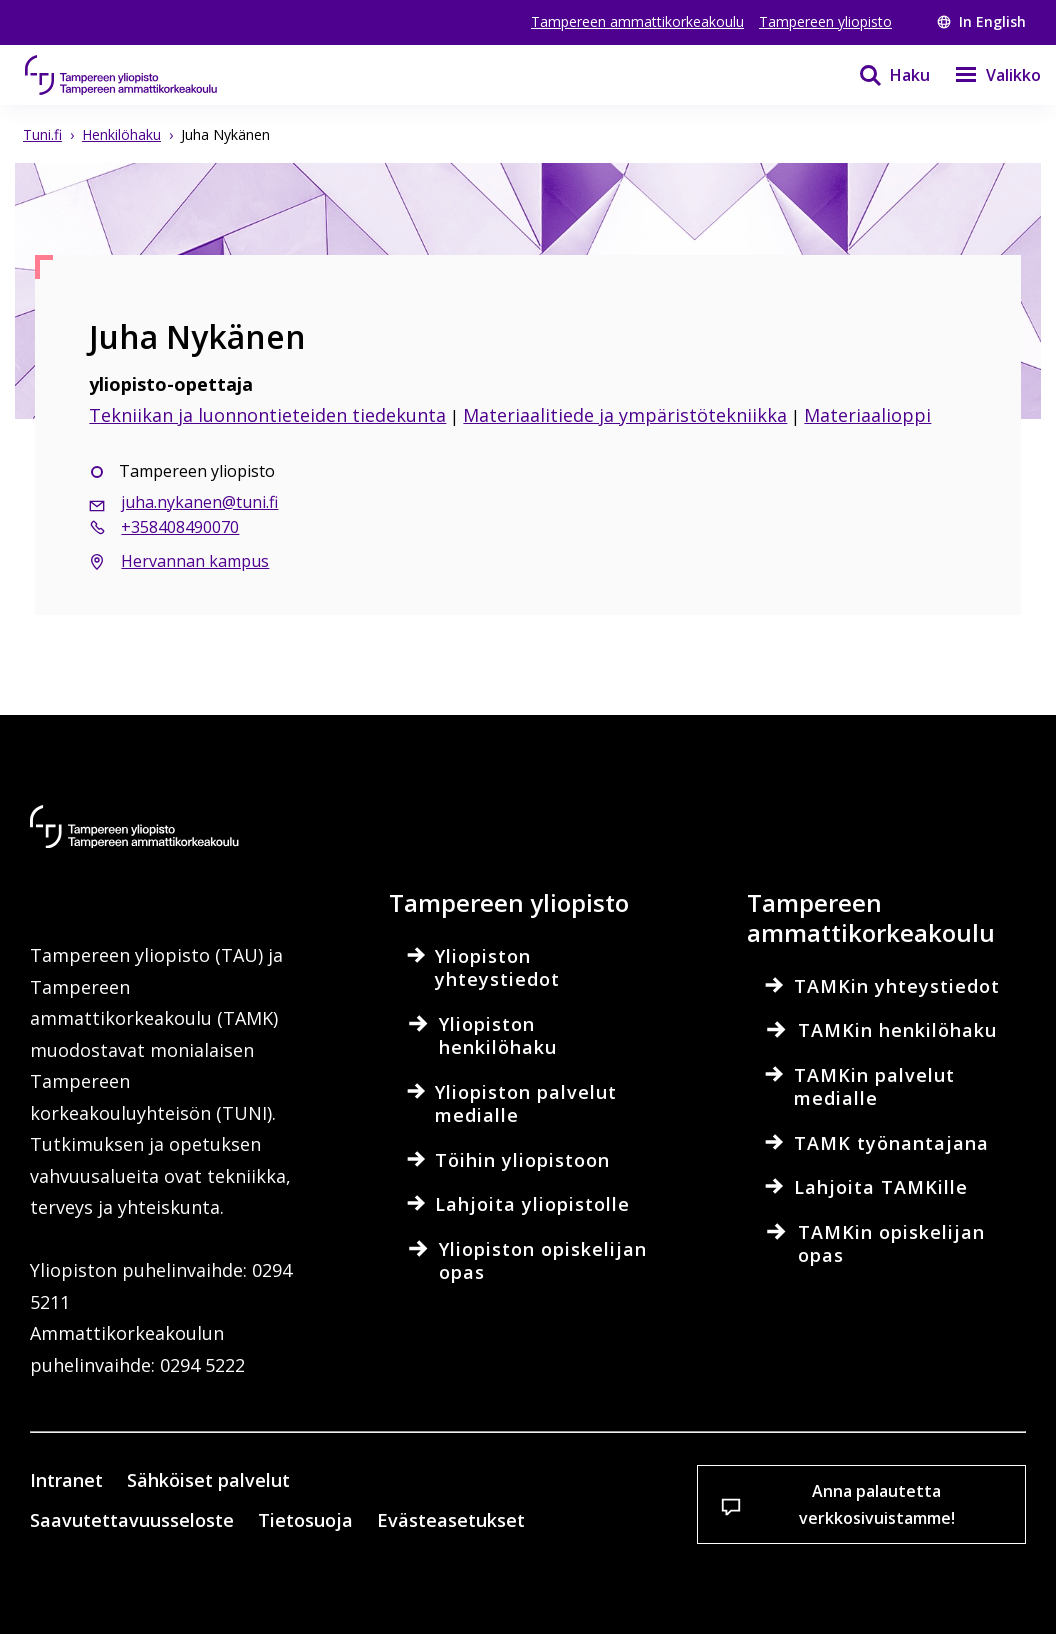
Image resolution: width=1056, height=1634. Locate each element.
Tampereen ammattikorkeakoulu (637, 21)
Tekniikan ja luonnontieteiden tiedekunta (267, 415)
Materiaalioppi (867, 415)
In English (981, 21)
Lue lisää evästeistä (144, 1515)
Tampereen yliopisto (825, 21)
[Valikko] (985, 75)
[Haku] (882, 75)
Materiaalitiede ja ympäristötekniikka (625, 415)
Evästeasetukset (141, 1583)
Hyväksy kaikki (370, 1583)
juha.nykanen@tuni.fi (199, 502)
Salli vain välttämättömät (603, 1583)
